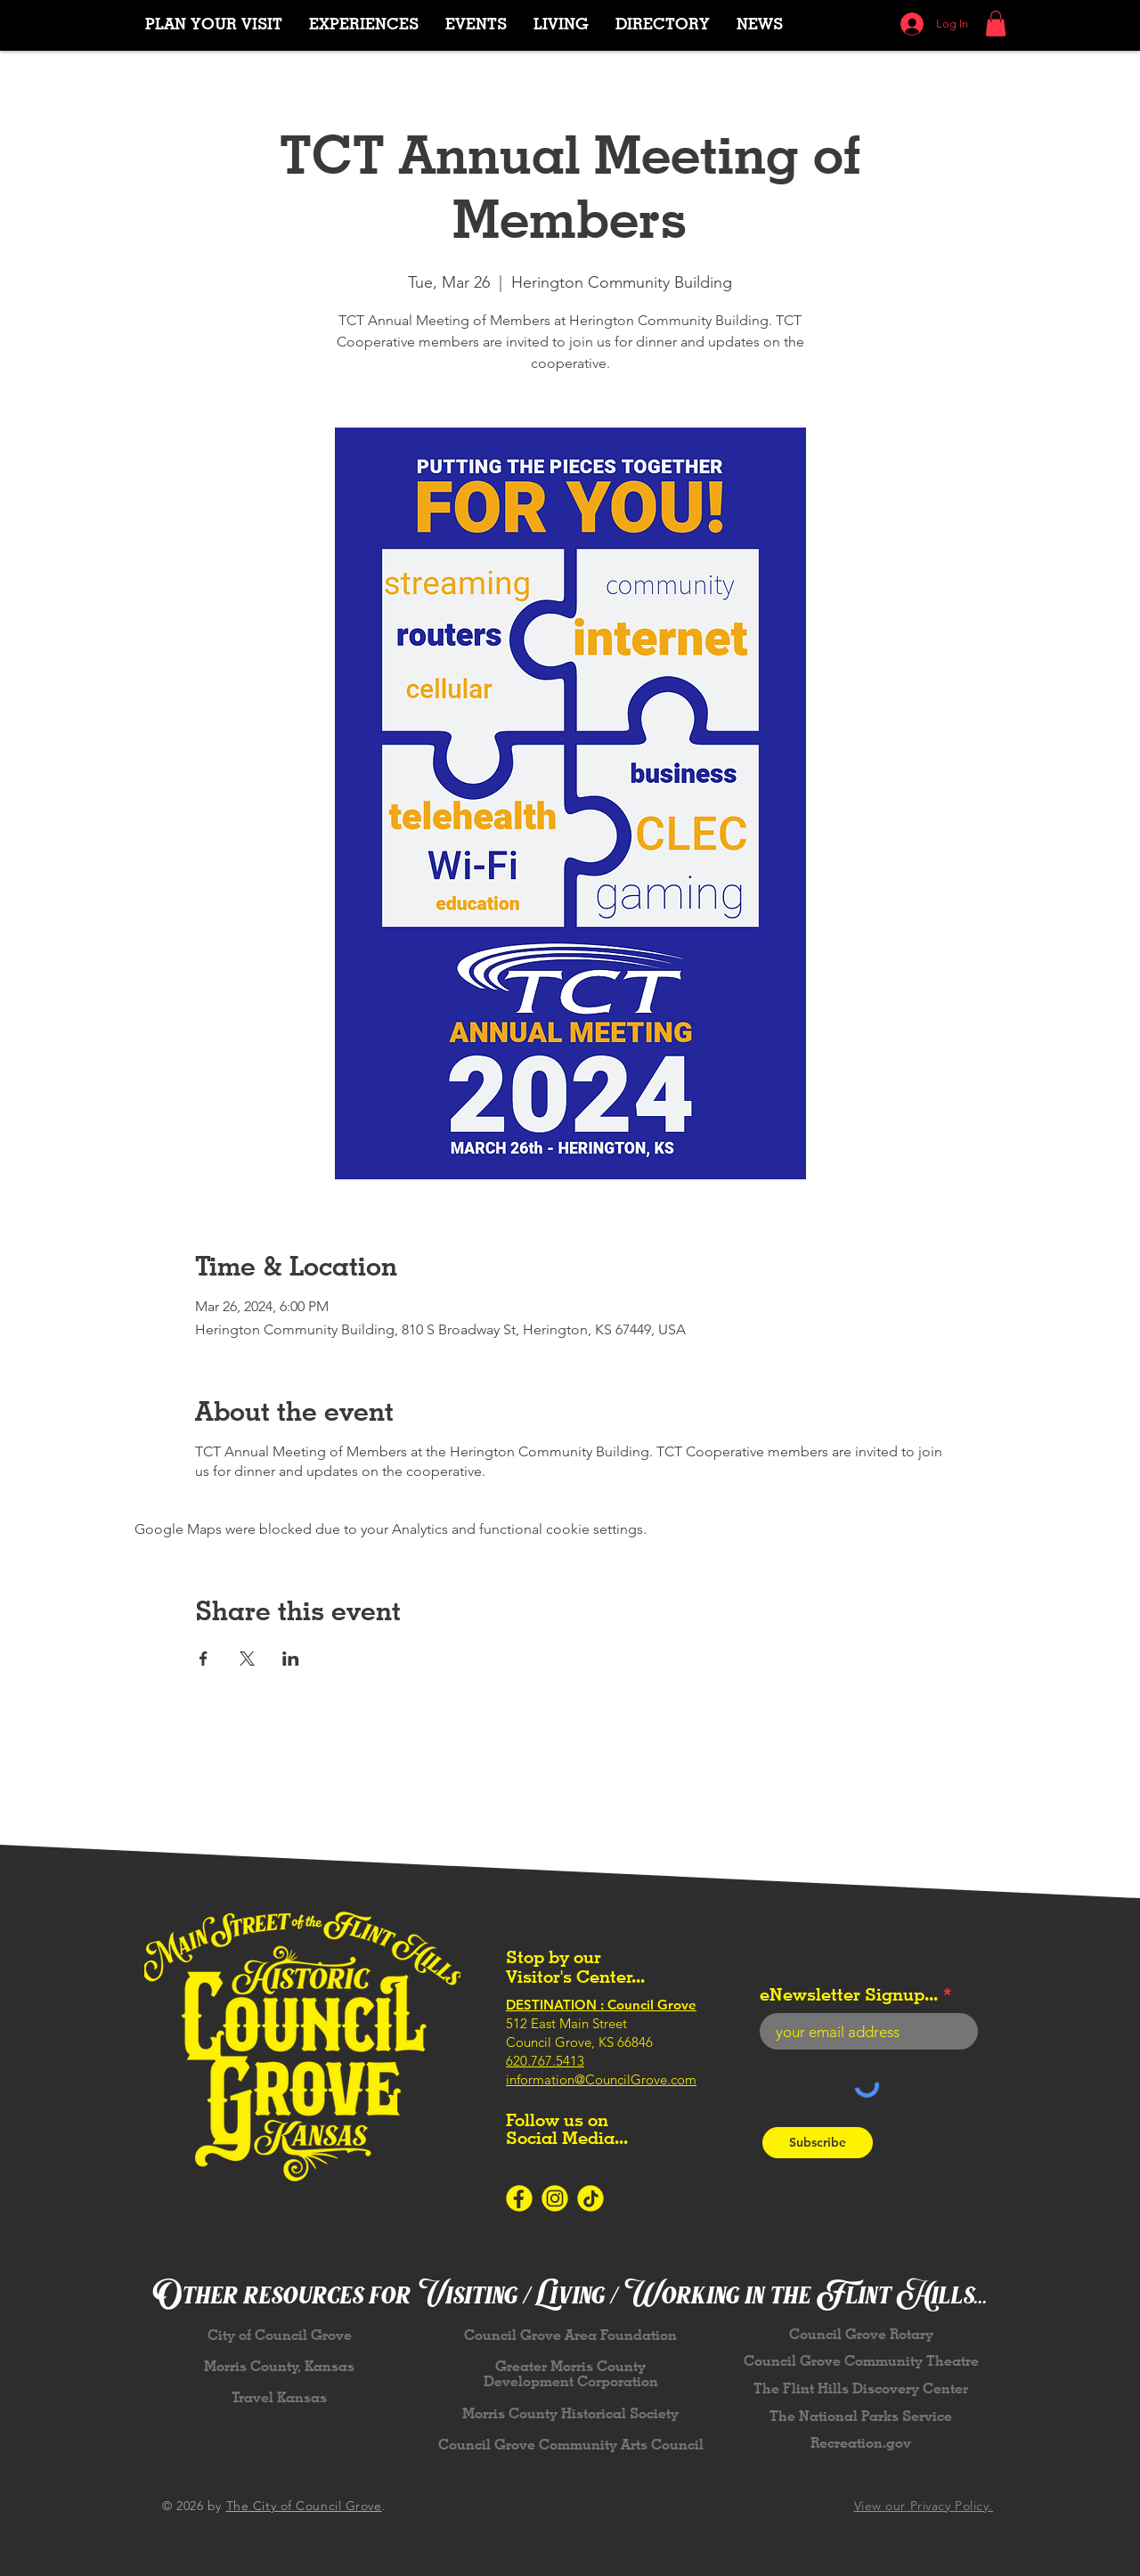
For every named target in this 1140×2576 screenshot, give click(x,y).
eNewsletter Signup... (849, 1994)
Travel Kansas (279, 2397)
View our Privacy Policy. (923, 2506)
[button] (363, 23)
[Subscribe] (817, 2142)
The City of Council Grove (304, 2506)
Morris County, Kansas (279, 2366)
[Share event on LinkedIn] (290, 1658)
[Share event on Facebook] (203, 1658)
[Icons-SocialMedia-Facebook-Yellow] (519, 2198)
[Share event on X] (247, 1658)
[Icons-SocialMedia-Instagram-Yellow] (555, 2198)
